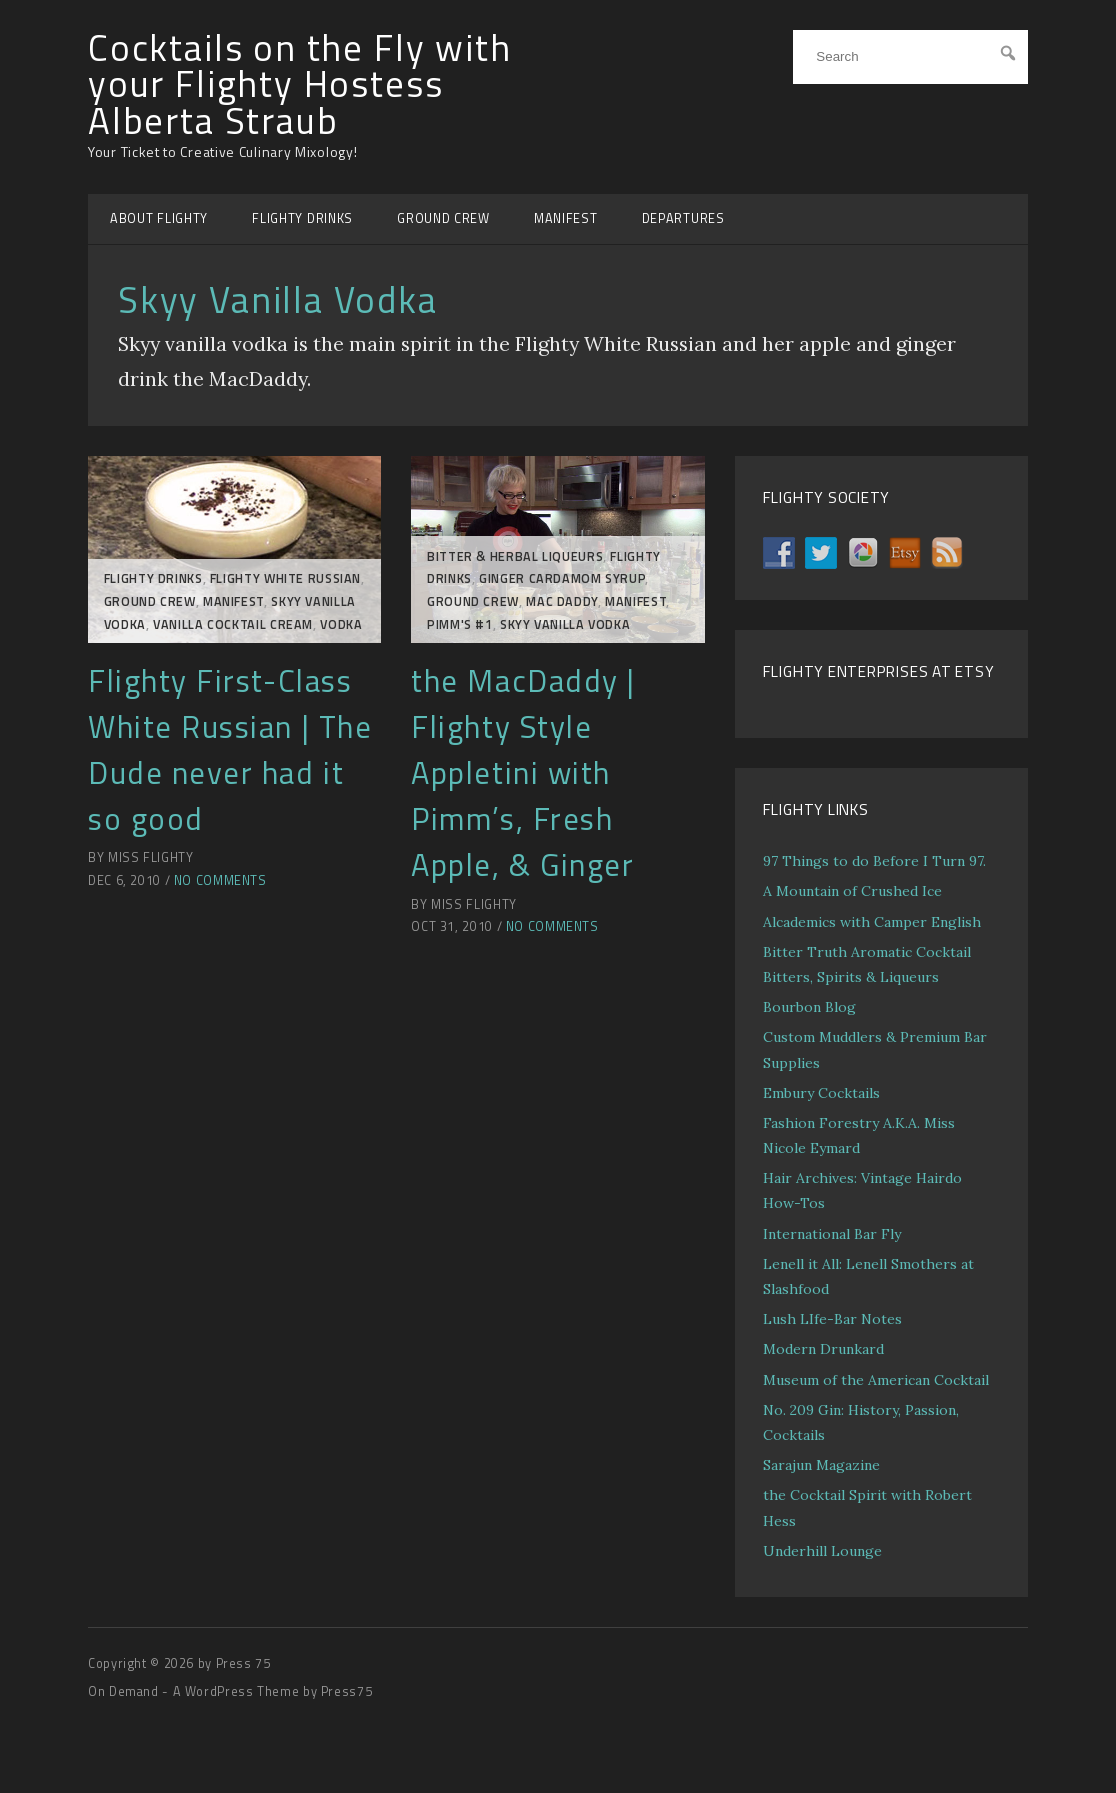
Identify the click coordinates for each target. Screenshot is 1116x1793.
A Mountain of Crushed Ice (852, 891)
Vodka (341, 624)
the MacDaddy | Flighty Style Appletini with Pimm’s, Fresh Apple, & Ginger (523, 773)
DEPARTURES (683, 218)
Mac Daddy (562, 601)
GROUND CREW (443, 218)
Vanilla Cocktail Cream (233, 624)
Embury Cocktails (821, 1093)
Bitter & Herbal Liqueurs (515, 556)
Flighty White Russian (285, 578)
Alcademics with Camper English (872, 922)
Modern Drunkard (823, 1349)
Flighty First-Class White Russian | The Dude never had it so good (230, 750)
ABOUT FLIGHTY (159, 218)
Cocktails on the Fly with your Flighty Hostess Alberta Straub (300, 84)
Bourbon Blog (809, 1007)
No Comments (220, 880)
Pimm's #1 (460, 624)
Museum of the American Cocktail (876, 1380)
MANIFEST (566, 218)
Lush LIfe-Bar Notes (832, 1319)
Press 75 (243, 1663)
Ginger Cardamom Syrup (562, 578)
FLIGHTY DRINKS (302, 218)
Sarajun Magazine (821, 1465)
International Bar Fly (832, 1234)
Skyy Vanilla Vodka (565, 624)
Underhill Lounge (822, 1551)
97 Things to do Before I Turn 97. (874, 861)
